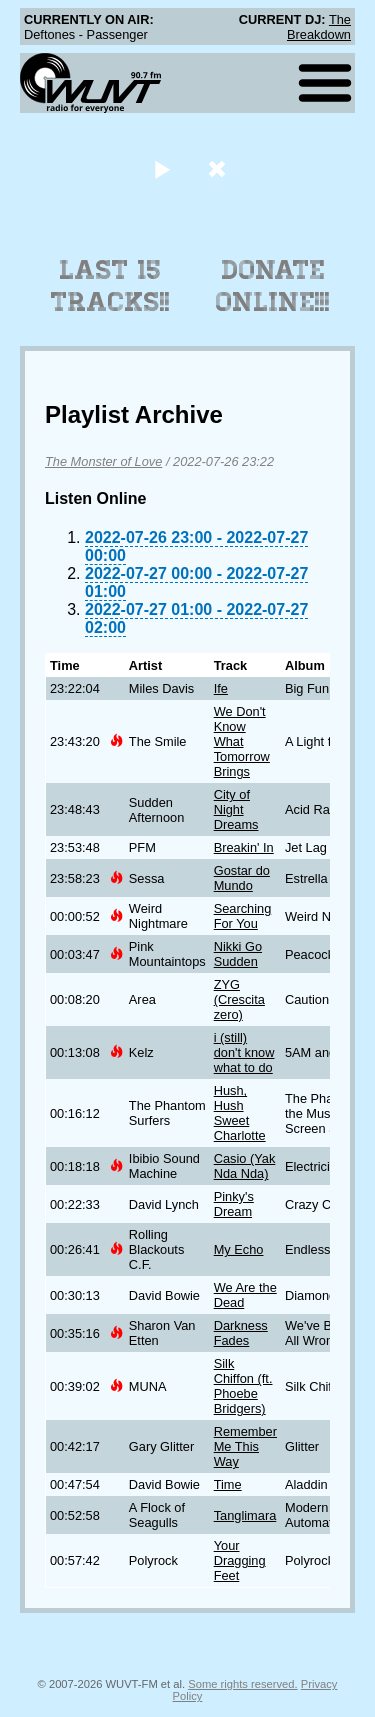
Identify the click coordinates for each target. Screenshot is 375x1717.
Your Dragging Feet (240, 1560)
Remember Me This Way (245, 1446)
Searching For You (243, 916)
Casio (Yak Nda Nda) (245, 1166)
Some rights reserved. (242, 1684)
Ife (221, 688)
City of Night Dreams (236, 809)
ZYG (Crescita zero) (239, 999)
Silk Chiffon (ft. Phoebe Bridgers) (243, 1386)
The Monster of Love (103, 461)
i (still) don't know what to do (244, 1052)
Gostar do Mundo (242, 878)
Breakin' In (244, 847)
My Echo (239, 1249)
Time (228, 1484)
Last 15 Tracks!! (110, 286)
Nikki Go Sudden (238, 954)
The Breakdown (319, 27)
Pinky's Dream (234, 1204)
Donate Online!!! (273, 286)
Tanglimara (245, 1515)
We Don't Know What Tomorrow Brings (242, 741)
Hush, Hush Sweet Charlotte (240, 1113)
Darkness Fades (241, 1333)
